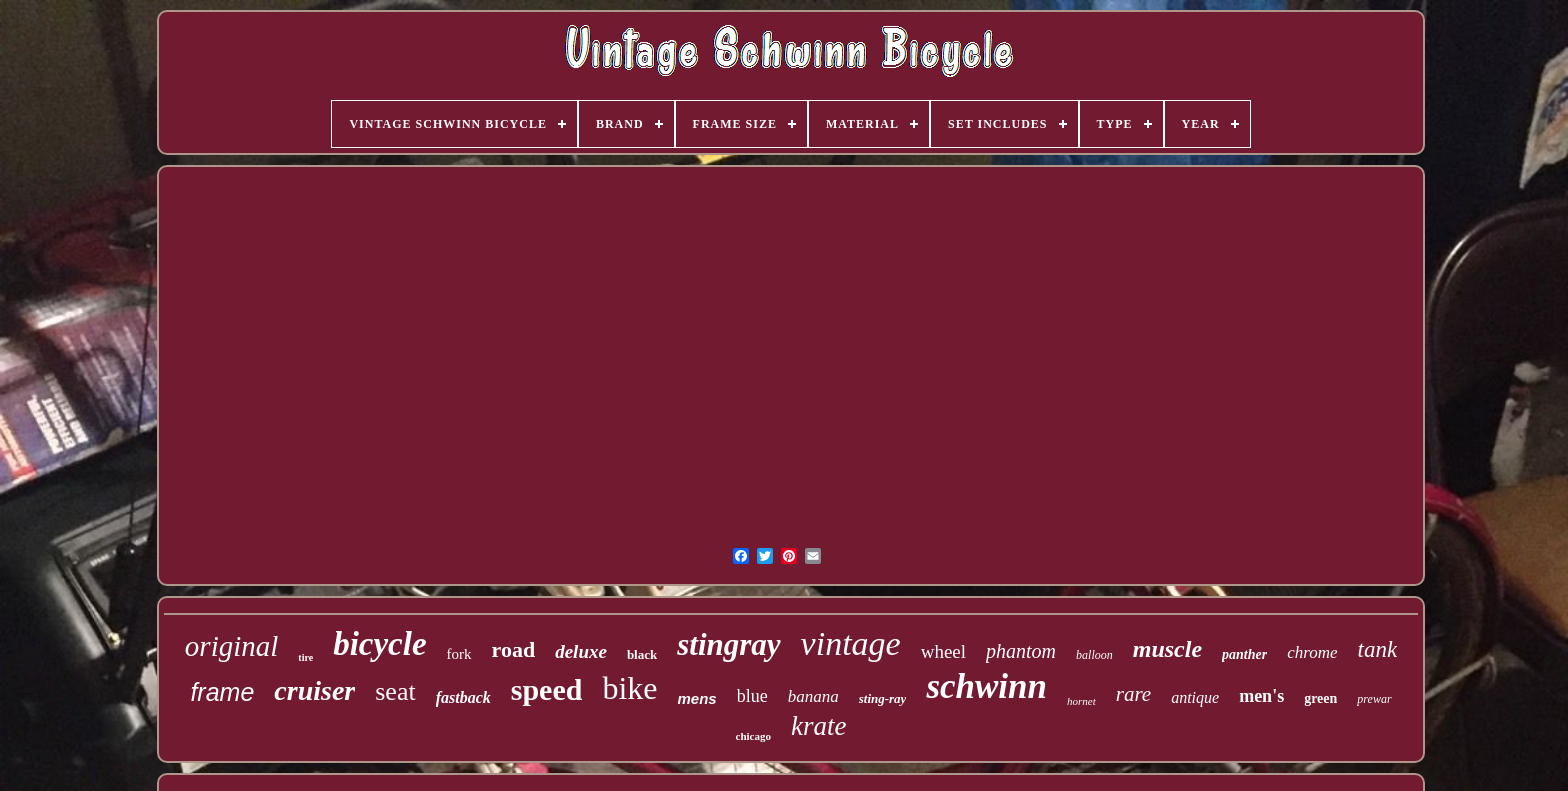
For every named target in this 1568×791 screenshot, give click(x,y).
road (514, 649)
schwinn (986, 686)
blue (752, 696)
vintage (851, 643)
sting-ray (883, 698)
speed (547, 689)
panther (1244, 654)
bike (629, 688)
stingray (728, 644)
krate (818, 726)
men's (1261, 696)
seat (395, 691)
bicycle (379, 644)
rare (1133, 694)
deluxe (581, 651)
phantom (1021, 651)
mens (697, 698)
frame (222, 692)
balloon (1094, 655)
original (231, 646)
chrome (1312, 652)
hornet (1081, 701)
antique (1195, 697)
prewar (1374, 699)
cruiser (314, 690)
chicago (753, 736)
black (642, 654)
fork (459, 654)
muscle (1167, 649)
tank (1378, 649)
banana (813, 696)
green (1320, 698)
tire (305, 657)
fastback (463, 697)
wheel (943, 651)
